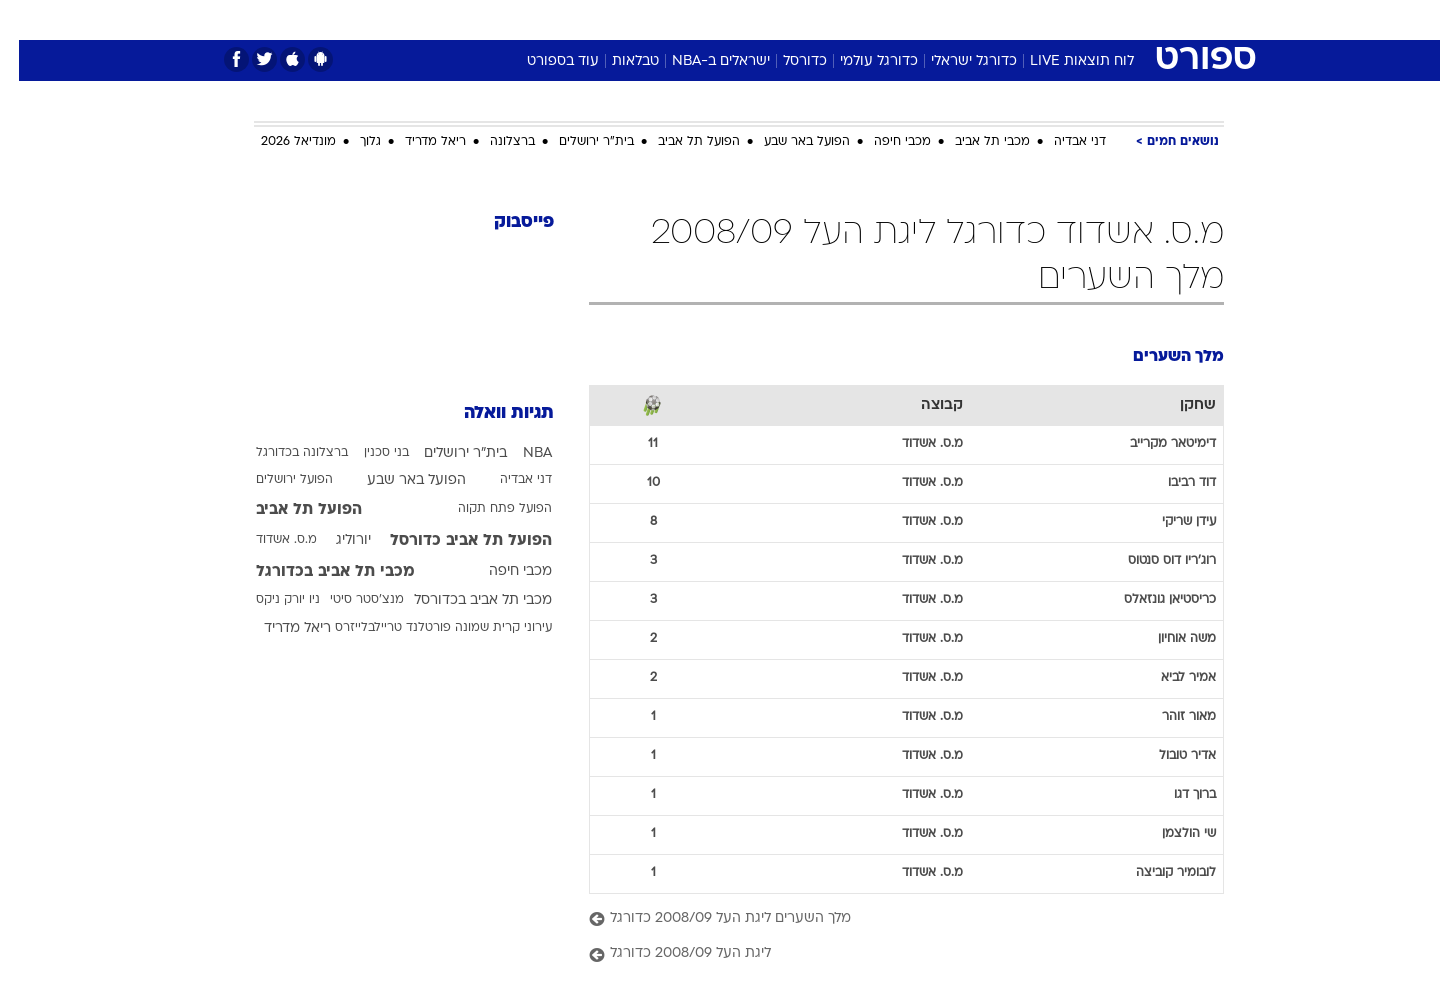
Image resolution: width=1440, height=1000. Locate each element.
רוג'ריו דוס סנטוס (1153, 561)
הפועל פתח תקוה (486, 509)
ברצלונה (493, 142)
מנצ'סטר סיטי (348, 600)
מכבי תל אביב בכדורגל (316, 572)
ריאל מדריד (416, 142)
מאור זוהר (1170, 717)
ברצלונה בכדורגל (283, 453)
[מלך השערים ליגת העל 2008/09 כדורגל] (887, 919)
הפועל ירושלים (275, 480)
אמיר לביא (1169, 678)
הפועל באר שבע (788, 142)
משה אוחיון (1168, 639)
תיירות (640, 19)
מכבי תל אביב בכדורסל (464, 600)
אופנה (491, 19)
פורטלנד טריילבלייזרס (374, 628)
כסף (822, 19)
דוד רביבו (1173, 483)
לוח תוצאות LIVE (1063, 61)
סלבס (878, 19)
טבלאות (616, 61)
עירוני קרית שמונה (484, 628)
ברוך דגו (1176, 795)
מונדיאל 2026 (279, 142)
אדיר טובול (1168, 756)
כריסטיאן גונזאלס (1151, 600)
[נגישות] (27, 20)
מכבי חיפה (883, 142)
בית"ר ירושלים (577, 142)
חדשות (1074, 19)
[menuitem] (1062, 20)
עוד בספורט (544, 61)
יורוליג (334, 540)
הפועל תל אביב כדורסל (452, 541)
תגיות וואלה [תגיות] (490, 413)
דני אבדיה (1061, 142)
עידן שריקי (1170, 522)
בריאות (708, 19)
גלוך (351, 142)
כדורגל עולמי (860, 61)
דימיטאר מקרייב (1154, 444)
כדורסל (786, 61)
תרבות (941, 19)
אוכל (770, 19)
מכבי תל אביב (973, 142)
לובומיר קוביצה (1157, 873)
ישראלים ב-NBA (702, 61)
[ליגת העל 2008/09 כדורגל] (887, 954)
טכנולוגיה (565, 19)
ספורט (1006, 19)
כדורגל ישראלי (955, 61)
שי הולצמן (1170, 834)
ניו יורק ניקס (269, 600)
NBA (518, 453)
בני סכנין (367, 453)
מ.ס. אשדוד (267, 540)
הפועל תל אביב (680, 142)
